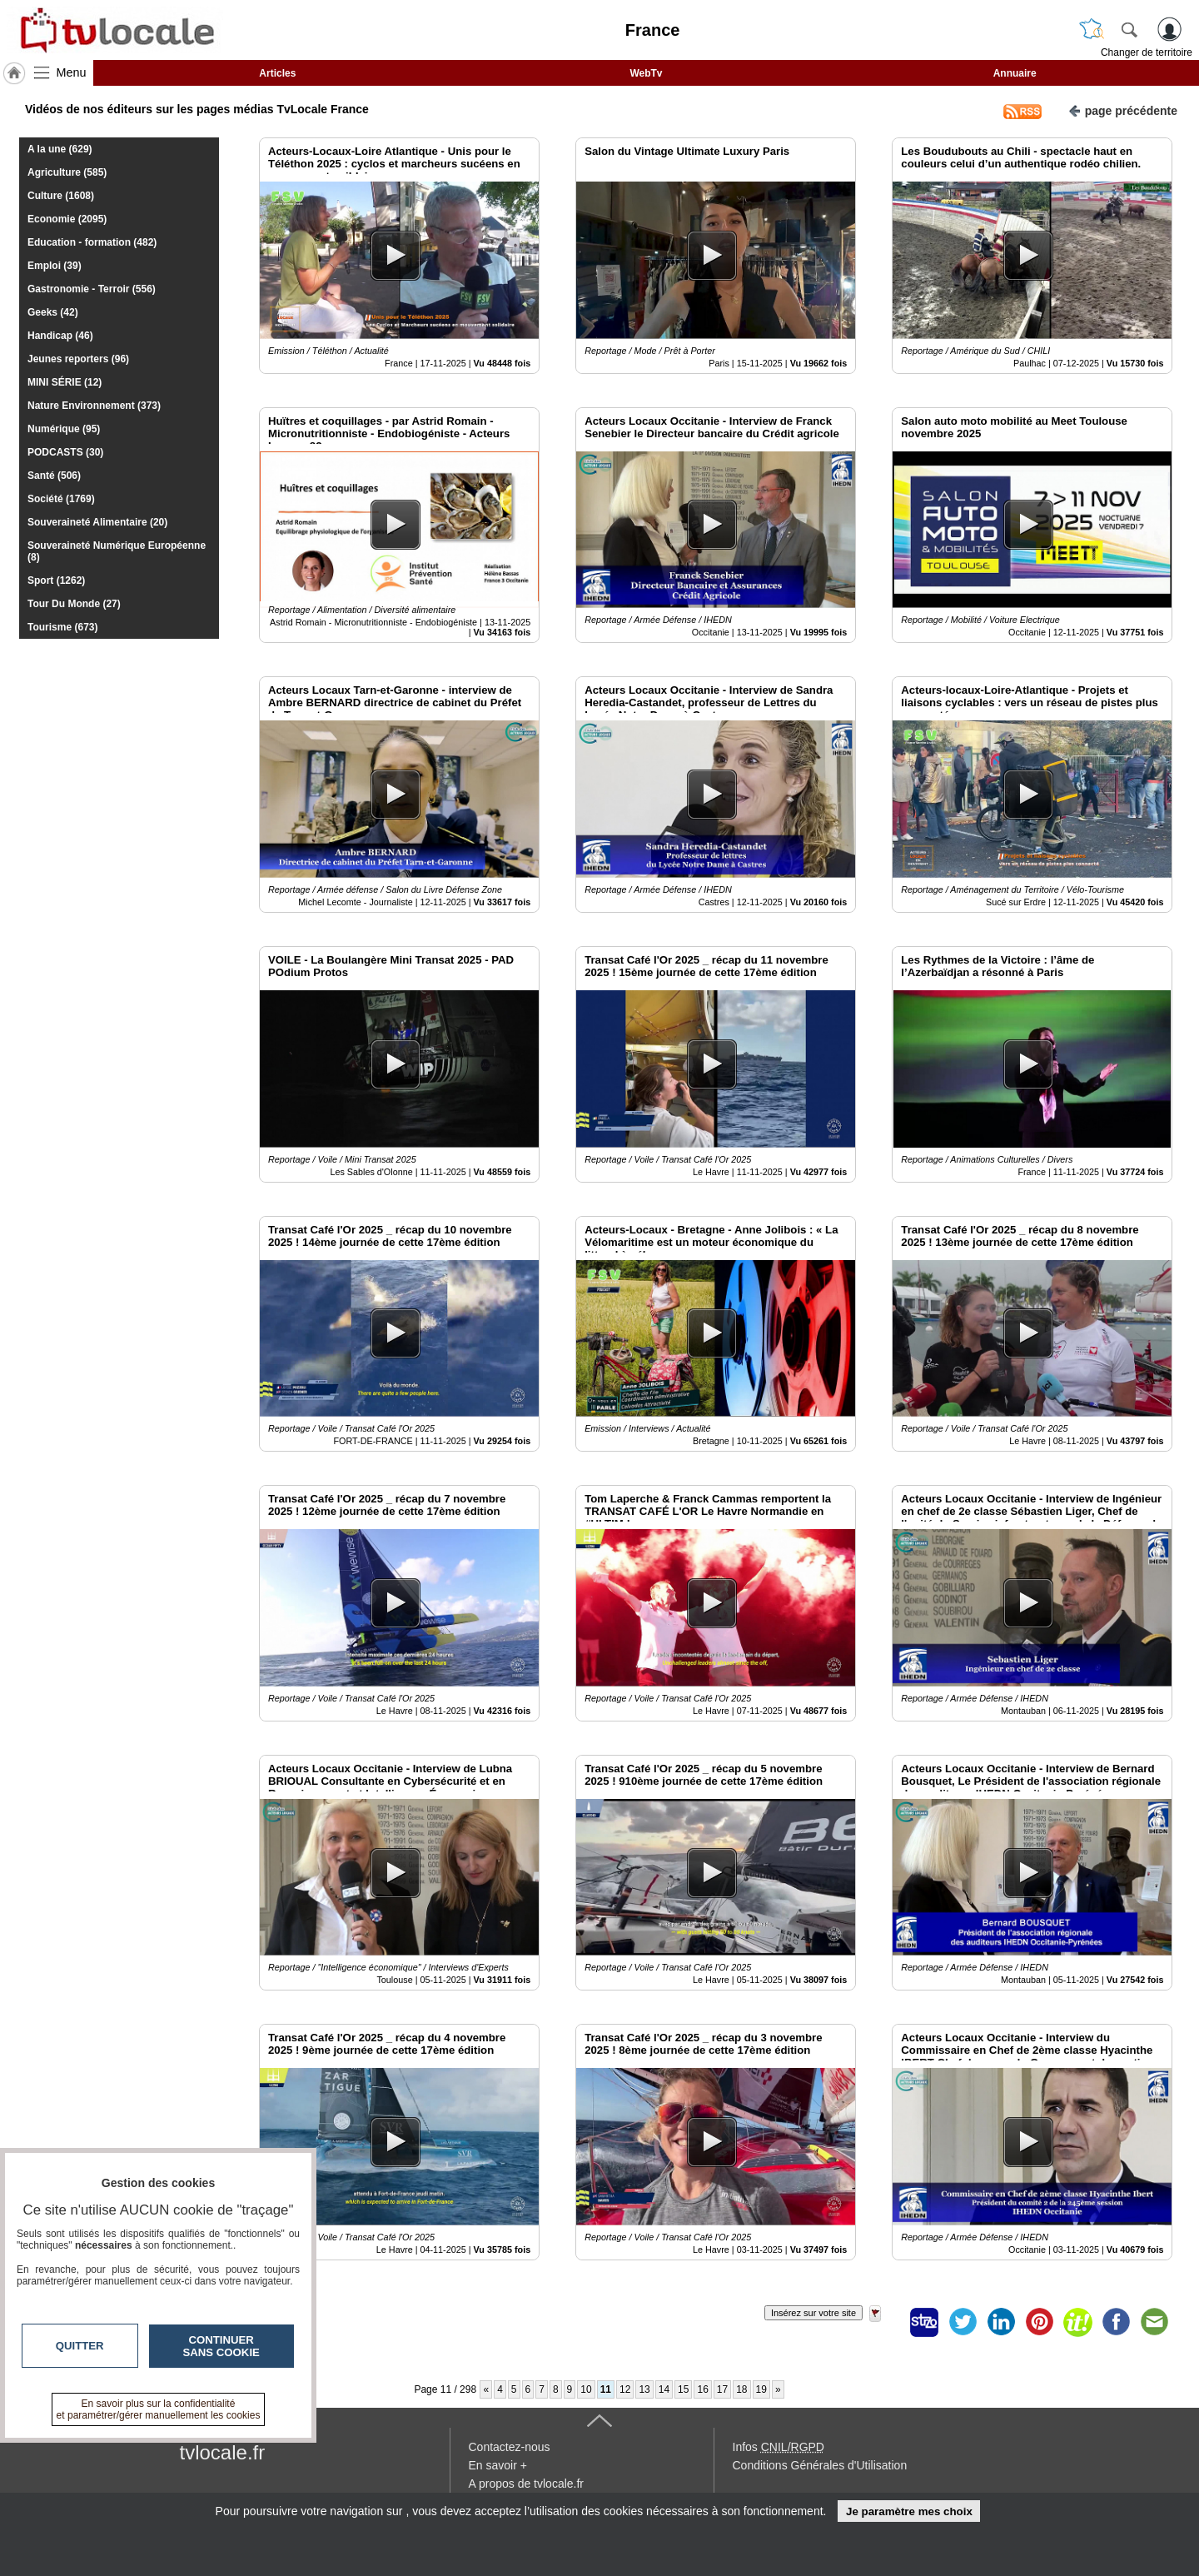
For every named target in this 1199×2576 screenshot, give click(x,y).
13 (644, 2389)
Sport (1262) (56, 580)
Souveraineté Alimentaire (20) (97, 522)
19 (761, 2389)
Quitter (80, 2345)
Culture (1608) (60, 196)
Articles (277, 73)
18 (741, 2389)
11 (605, 2389)
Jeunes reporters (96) (78, 359)
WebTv (645, 73)
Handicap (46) (60, 335)
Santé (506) (54, 475)
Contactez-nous (509, 2447)
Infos (778, 2447)
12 (624, 2389)
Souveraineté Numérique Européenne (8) (116, 551)
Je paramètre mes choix (909, 2511)
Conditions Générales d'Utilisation (820, 2465)
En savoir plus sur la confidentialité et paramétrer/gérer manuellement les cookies (159, 2409)
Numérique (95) (63, 429)
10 (585, 2389)
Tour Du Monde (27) (74, 604)
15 (683, 2389)
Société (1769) (61, 499)
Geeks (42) (52, 312)
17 (722, 2389)
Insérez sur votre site (813, 2313)
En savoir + (498, 2465)
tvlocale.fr (223, 2452)
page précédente (1122, 109)
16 (702, 2389)
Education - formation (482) (92, 242)
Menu (72, 72)
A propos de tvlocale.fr (527, 2483)
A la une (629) (59, 149)
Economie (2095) (67, 219)
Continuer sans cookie (221, 2346)
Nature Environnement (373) (94, 405)
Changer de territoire (1146, 52)
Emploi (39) (54, 266)
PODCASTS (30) (65, 452)
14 (664, 2389)
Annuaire (1015, 73)
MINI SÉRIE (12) (64, 382)
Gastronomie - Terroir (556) (91, 289)
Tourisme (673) (62, 627)
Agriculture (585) (67, 172)
